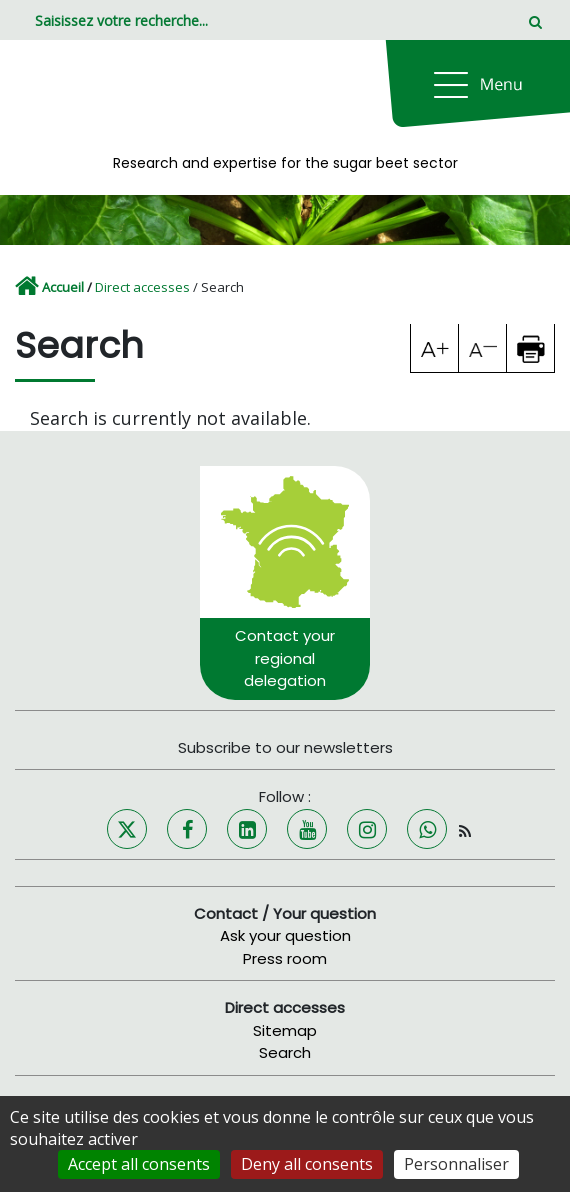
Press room (285, 958)
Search (285, 1052)
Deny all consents (307, 1164)
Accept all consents (139, 1164)
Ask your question (285, 935)
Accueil (63, 287)
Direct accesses (142, 287)
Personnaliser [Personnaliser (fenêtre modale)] (456, 1164)
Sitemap (285, 1030)
